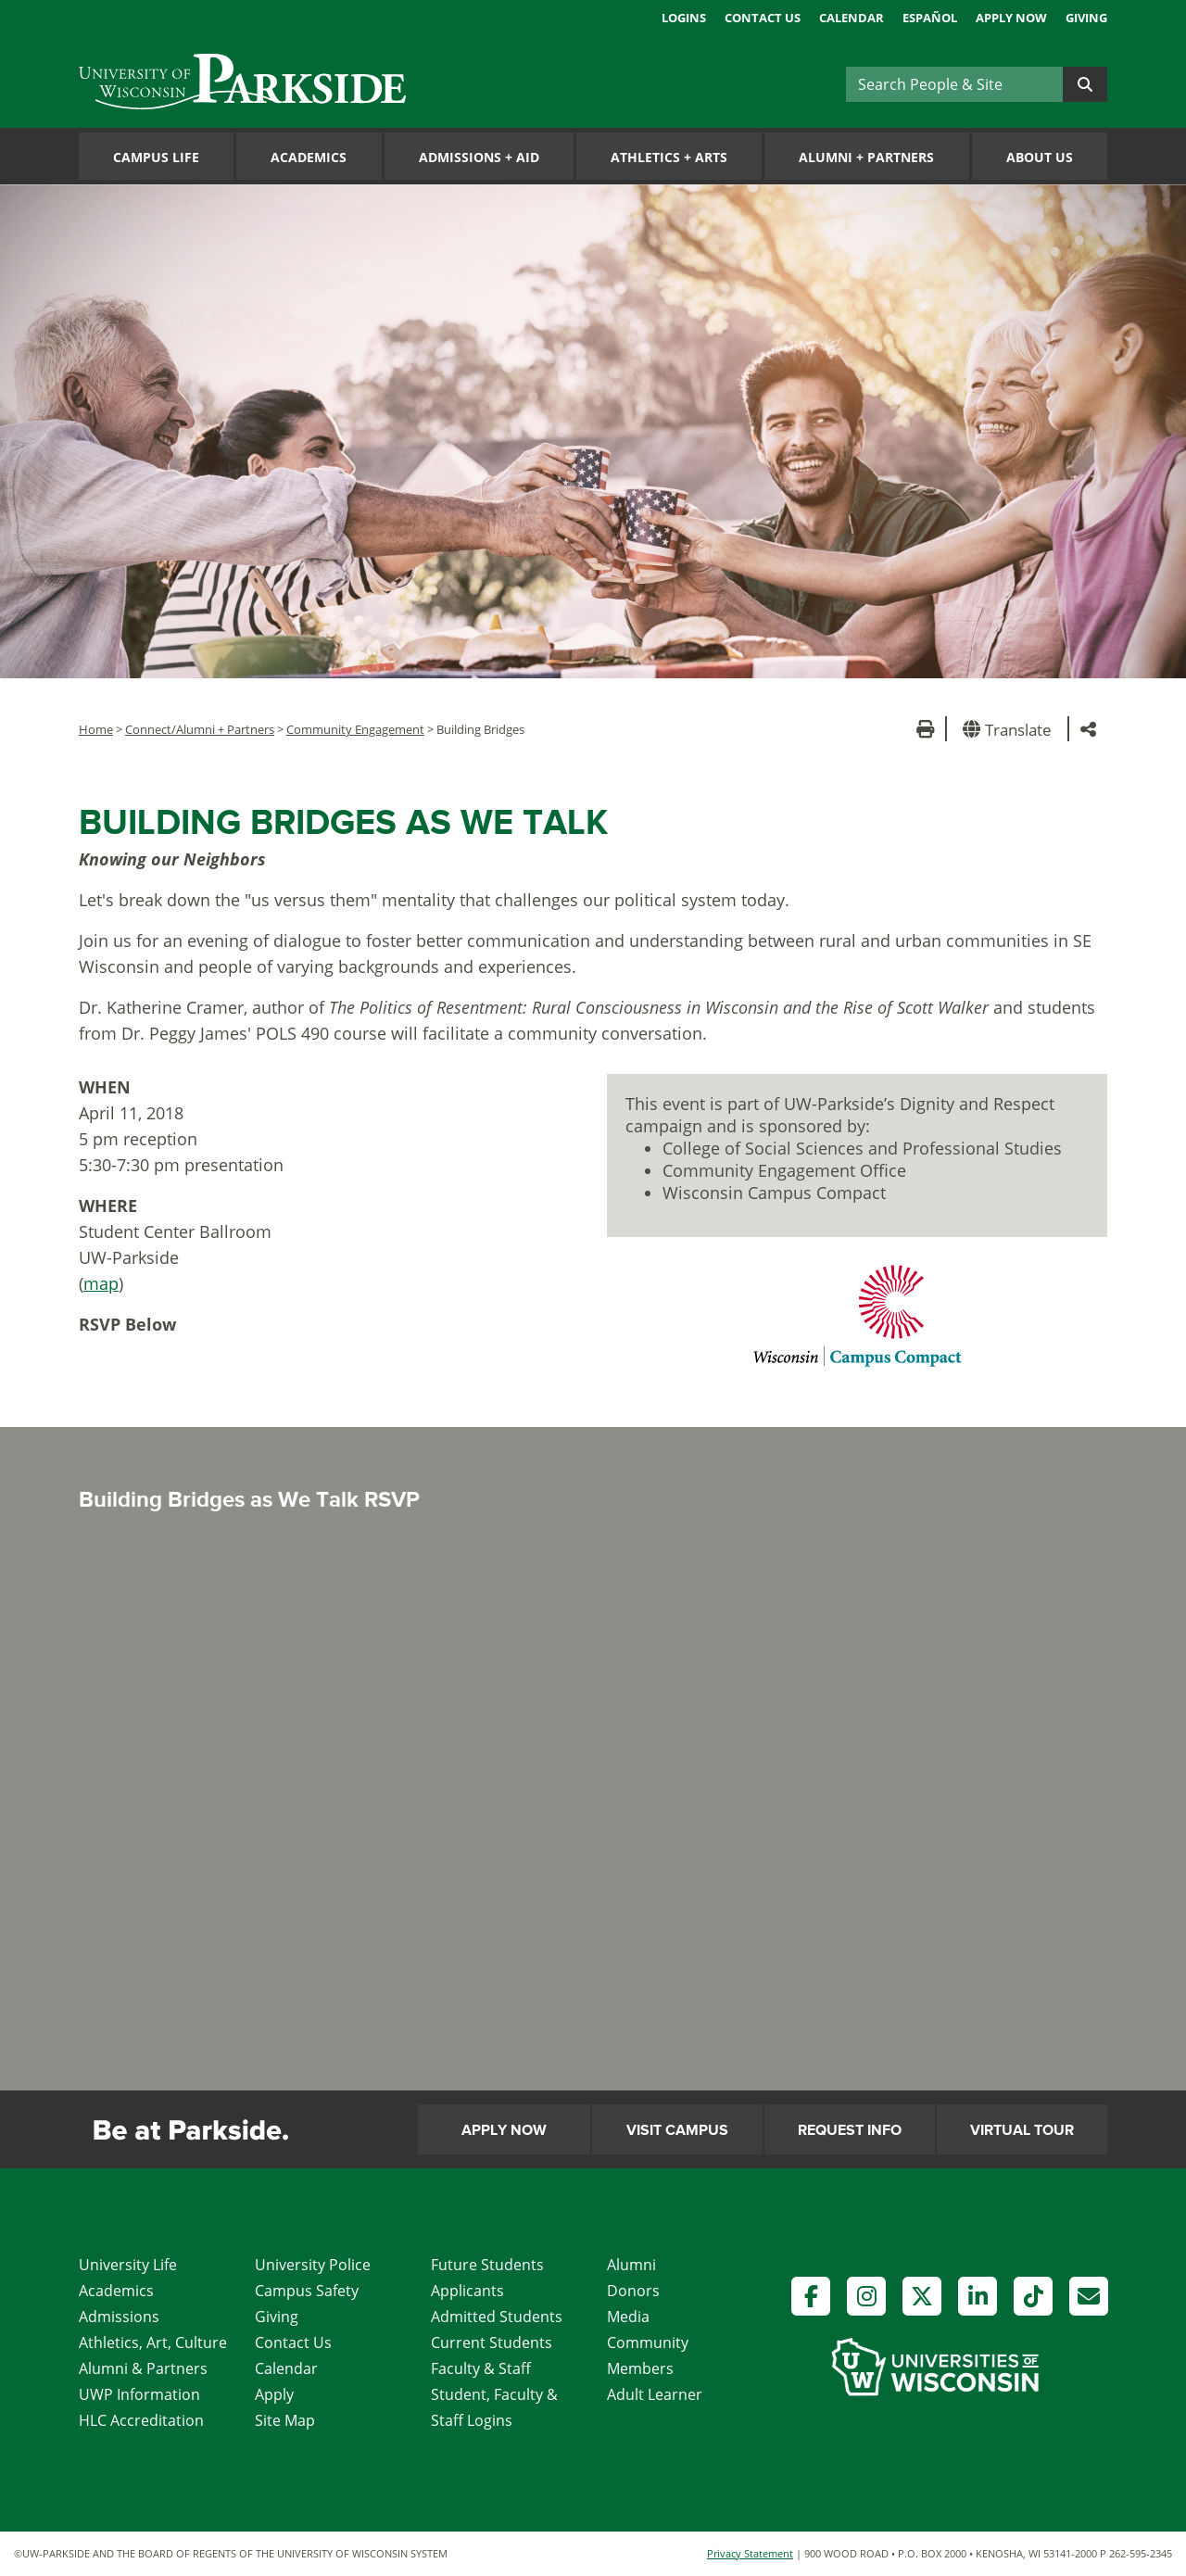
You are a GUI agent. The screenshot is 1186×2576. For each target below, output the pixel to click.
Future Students (487, 2264)
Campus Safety (307, 2290)
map (101, 1283)
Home (96, 729)
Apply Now (1011, 17)
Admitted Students (496, 2316)
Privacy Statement (750, 2553)
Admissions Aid (479, 157)
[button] (1010, 728)
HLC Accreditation (141, 2420)
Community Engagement (355, 729)
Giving (1086, 17)
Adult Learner (654, 2394)
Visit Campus (677, 2130)
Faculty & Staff (481, 2368)
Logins (684, 17)
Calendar (851, 17)
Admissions (119, 2316)
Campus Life (156, 157)
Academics (309, 157)
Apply (274, 2394)
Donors (633, 2290)
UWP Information (139, 2394)
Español (929, 17)
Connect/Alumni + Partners (199, 729)
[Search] (954, 84)
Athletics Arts (669, 157)
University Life (128, 2264)
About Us (1039, 157)
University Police (313, 2264)
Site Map (285, 2420)
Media (628, 2316)
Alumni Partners (866, 157)
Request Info (850, 2130)
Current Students (491, 2342)
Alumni (631, 2264)
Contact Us (763, 17)
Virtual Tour (1022, 2130)
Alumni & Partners (143, 2368)
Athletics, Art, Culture (153, 2342)
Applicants (467, 2290)
